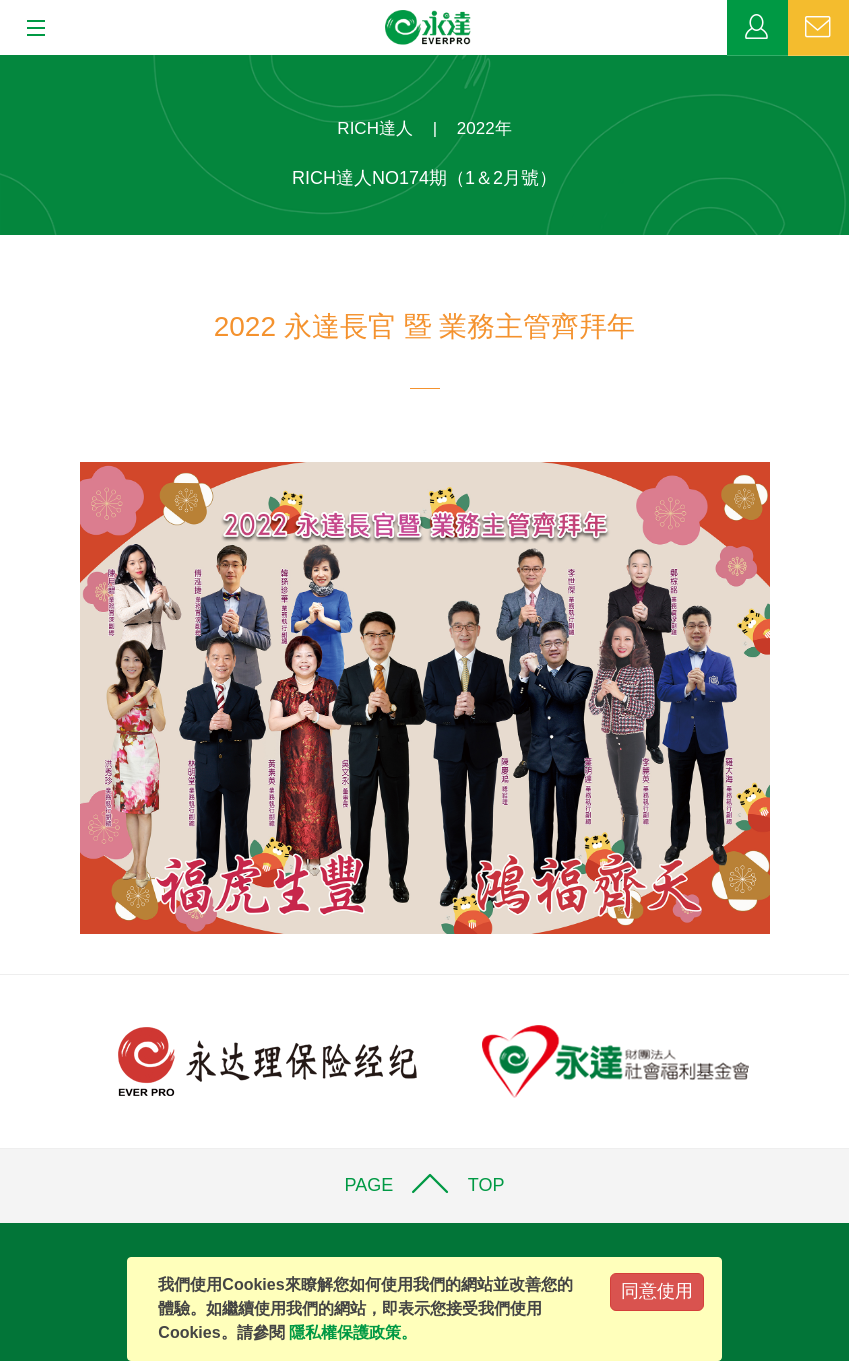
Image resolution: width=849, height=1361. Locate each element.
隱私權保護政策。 (353, 1332)
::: (6, 65)
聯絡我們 (818, 28)
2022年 (484, 128)
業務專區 (757, 28)
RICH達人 (375, 128)
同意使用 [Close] (657, 1291)
